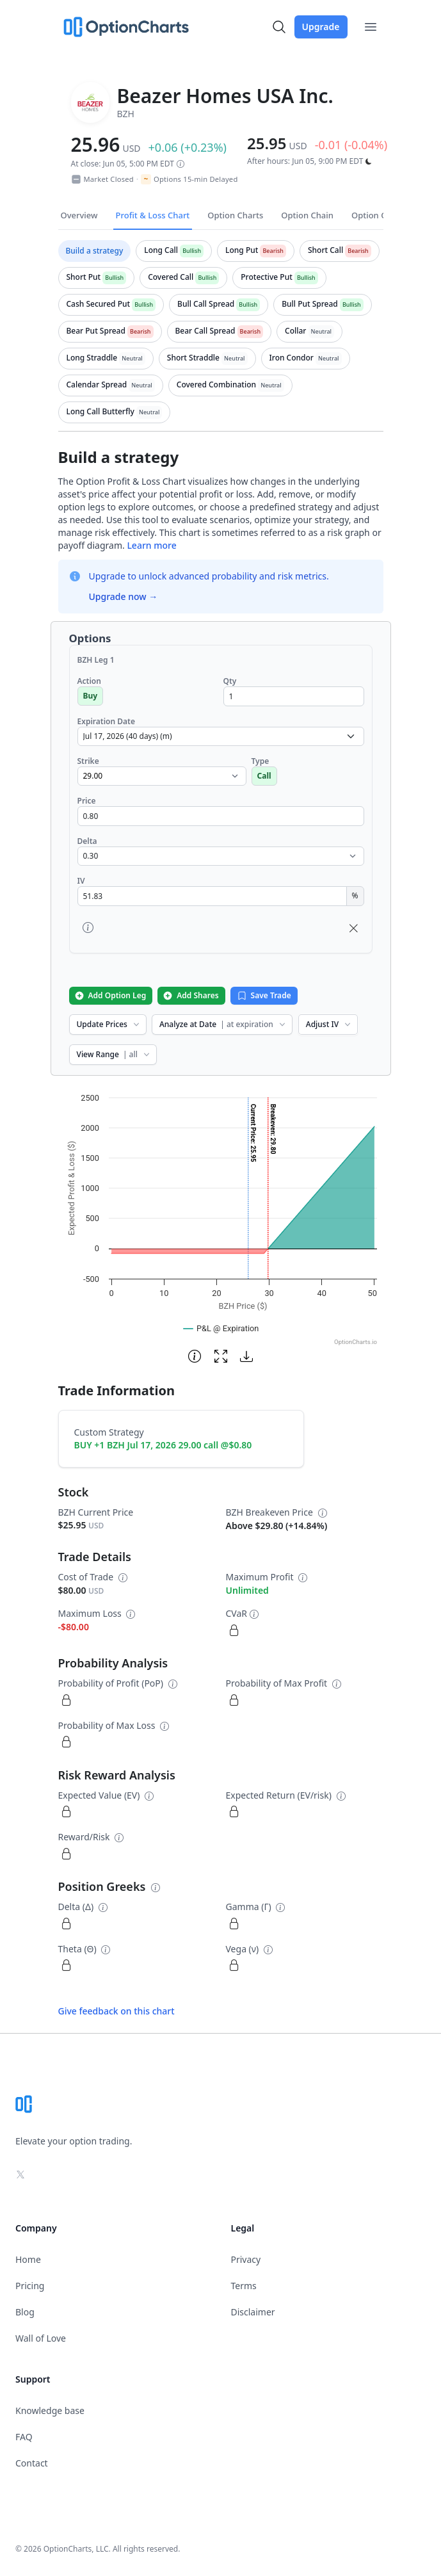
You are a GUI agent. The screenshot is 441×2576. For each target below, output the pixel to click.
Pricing (29, 2286)
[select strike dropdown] (161, 776)
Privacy (246, 2259)
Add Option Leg (110, 995)
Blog (25, 2312)
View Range (114, 1054)
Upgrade (321, 26)
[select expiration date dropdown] (220, 736)
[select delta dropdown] (220, 856)
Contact (31, 2463)
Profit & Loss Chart (153, 215)
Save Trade (264, 995)
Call (264, 775)
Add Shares (190, 995)
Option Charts (235, 215)
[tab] (94, 251)
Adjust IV (329, 1024)
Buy (90, 695)
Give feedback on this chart (116, 2011)
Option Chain (307, 215)
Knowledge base (49, 2410)
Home (28, 2259)
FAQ (24, 2437)
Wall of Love (40, 2338)
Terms (244, 2286)
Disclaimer (253, 2312)
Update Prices (109, 1024)
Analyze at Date (223, 1024)
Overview (79, 215)
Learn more (151, 545)
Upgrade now (123, 596)
